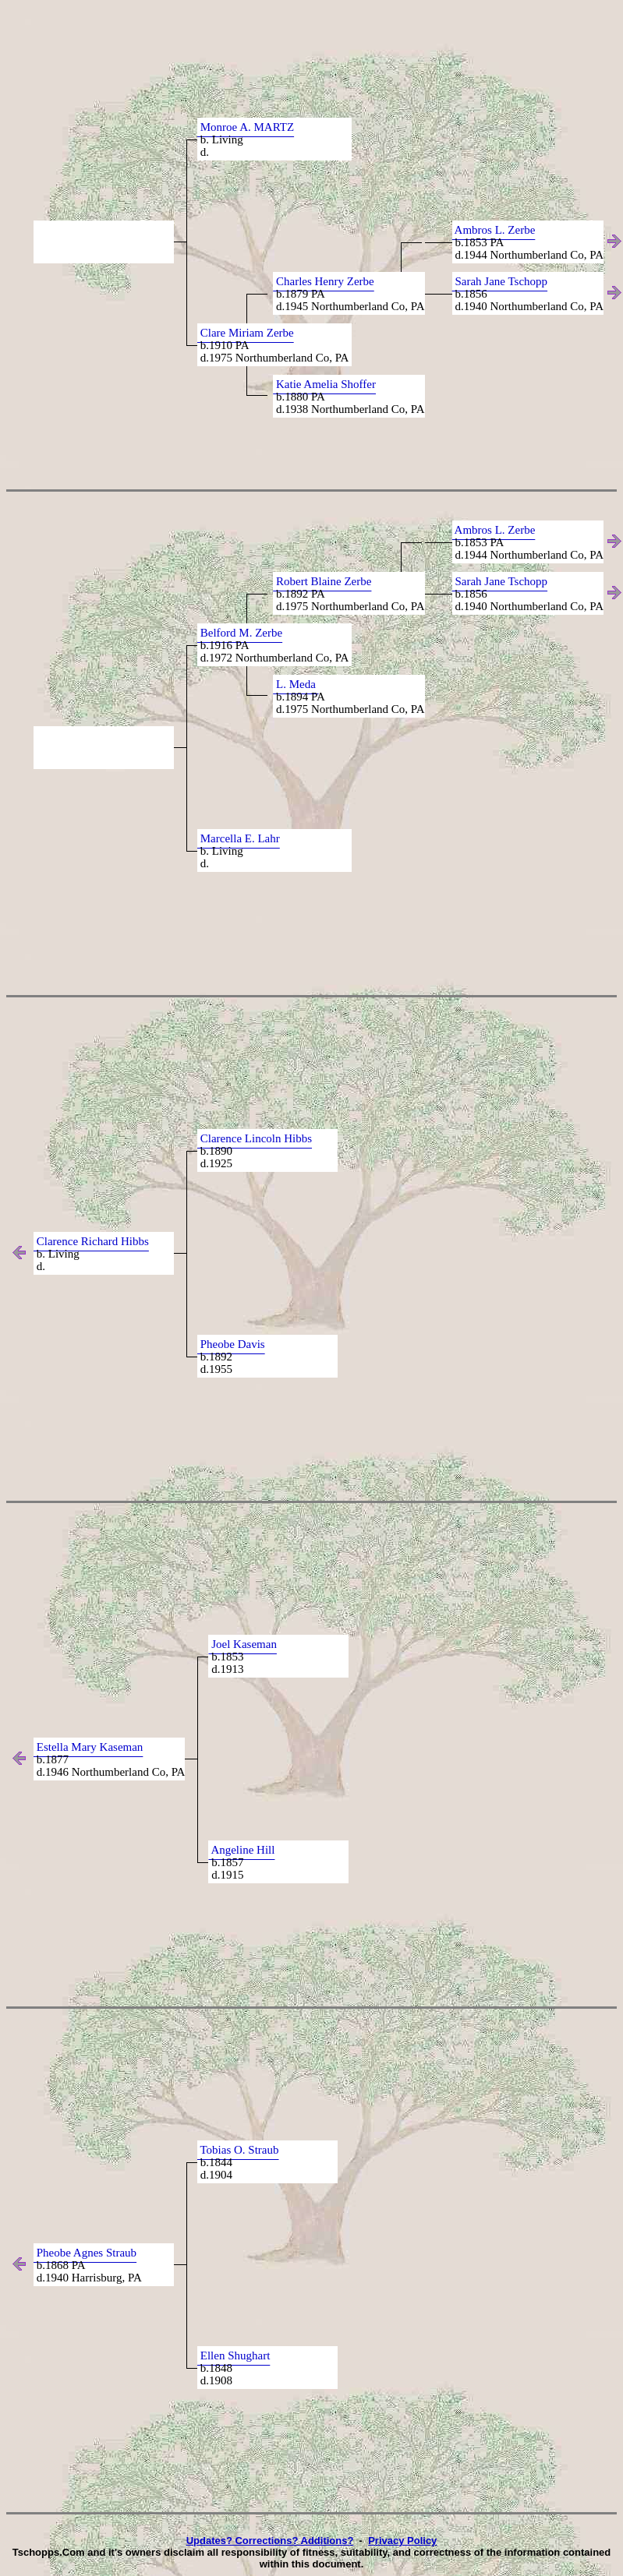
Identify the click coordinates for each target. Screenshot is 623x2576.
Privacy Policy (402, 2540)
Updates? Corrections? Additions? (270, 2540)
